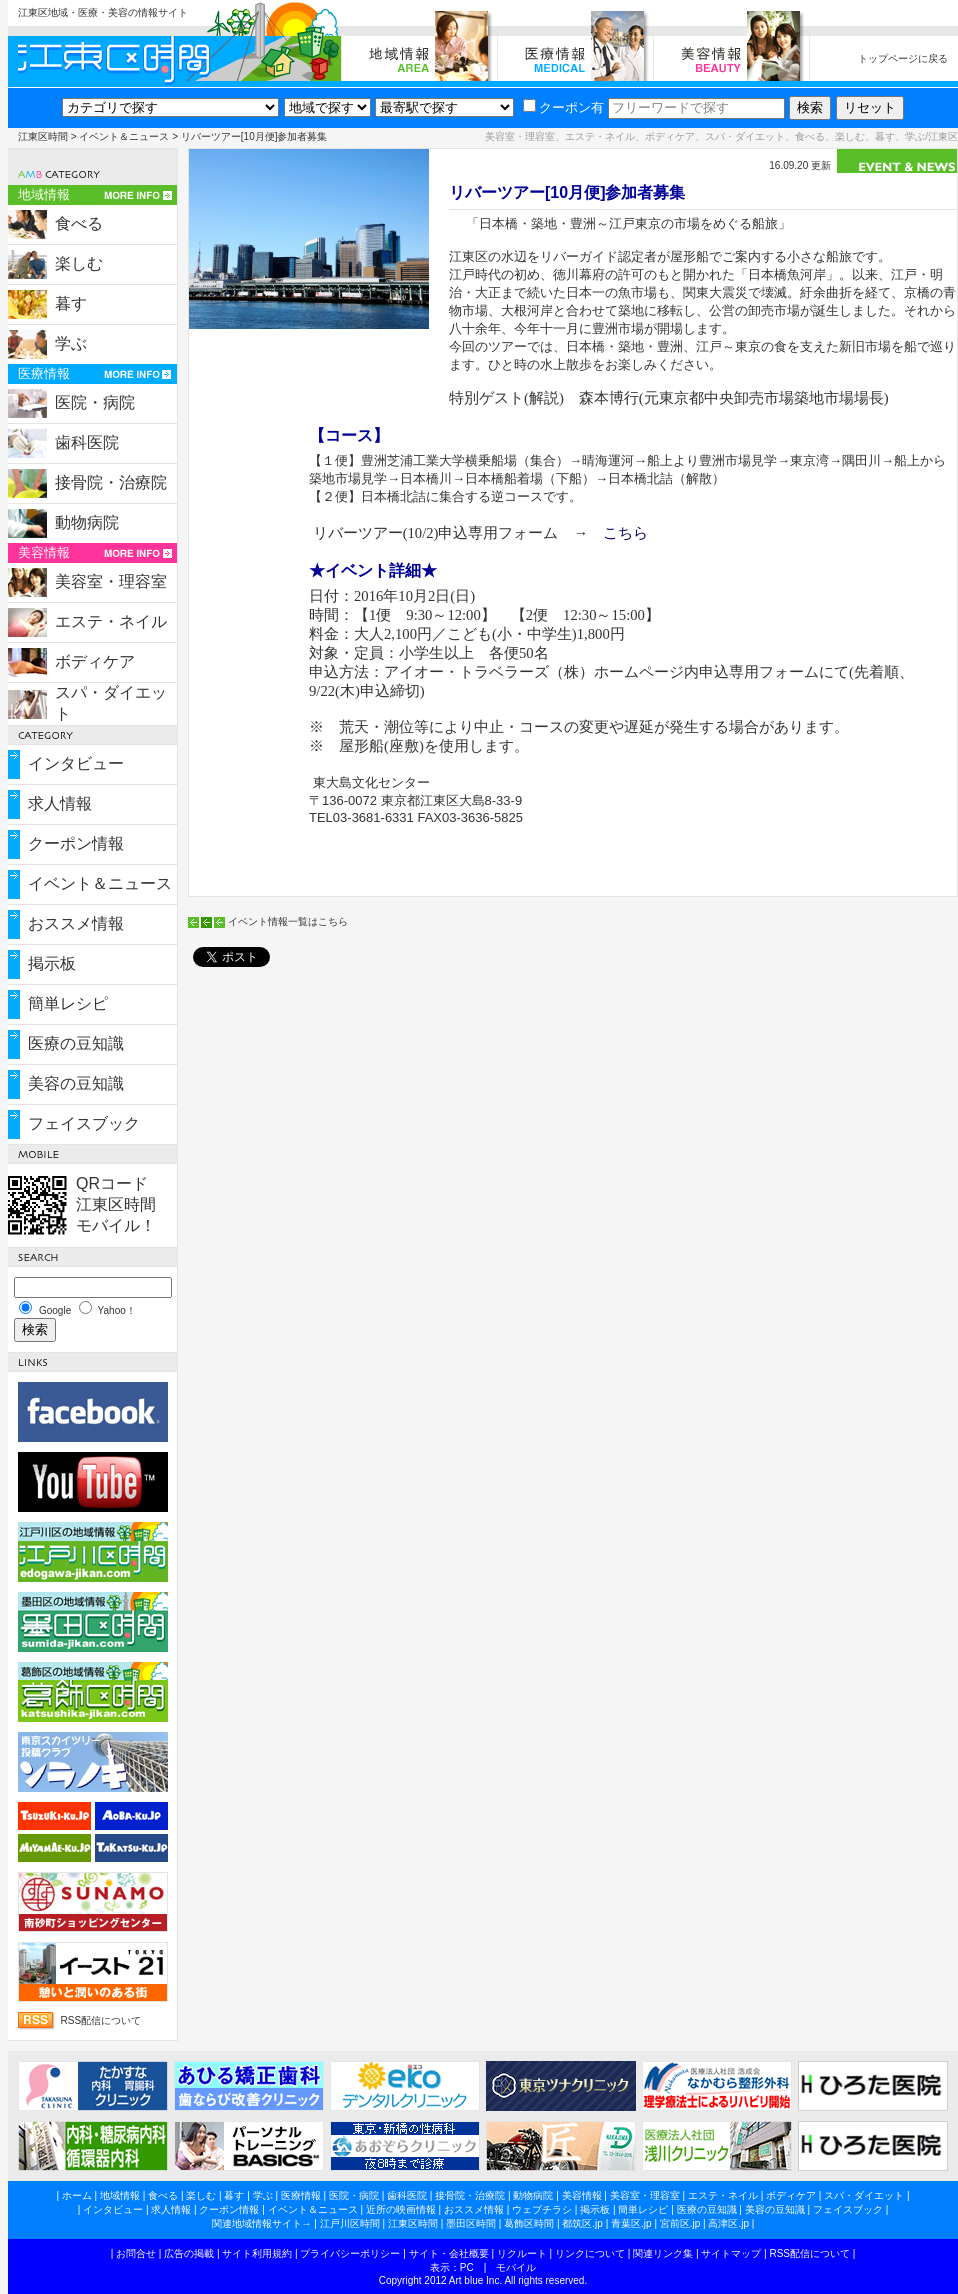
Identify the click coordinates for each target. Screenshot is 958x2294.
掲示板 (52, 963)
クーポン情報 (76, 843)
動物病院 (87, 522)
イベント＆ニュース (124, 136)
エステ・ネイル (111, 621)
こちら (625, 533)
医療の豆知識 (76, 1043)
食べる (79, 223)
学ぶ (71, 343)
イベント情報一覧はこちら (288, 921)
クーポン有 (563, 107)
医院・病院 (95, 402)
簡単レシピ (68, 1003)
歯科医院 (87, 442)
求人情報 (60, 803)
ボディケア (95, 661)
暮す (71, 303)
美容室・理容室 (111, 581)
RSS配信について (101, 2020)
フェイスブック (84, 1123)
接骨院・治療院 (111, 482)
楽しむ (79, 263)
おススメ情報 (76, 923)
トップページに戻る (903, 58)
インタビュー (76, 763)
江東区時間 (43, 136)
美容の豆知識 (76, 1083)
